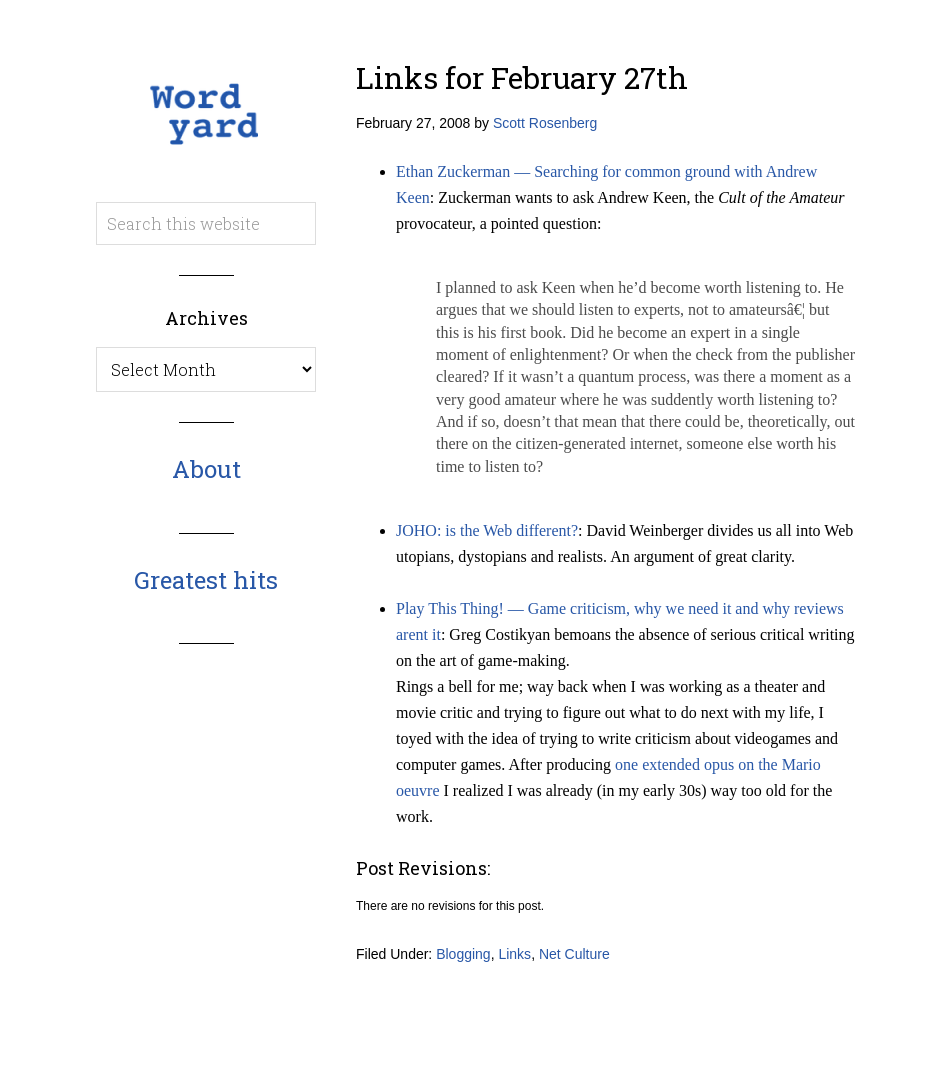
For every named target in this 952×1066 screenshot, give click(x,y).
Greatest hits (206, 580)
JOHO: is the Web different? (487, 530)
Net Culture (574, 954)
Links (514, 954)
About (206, 469)
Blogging (463, 954)
